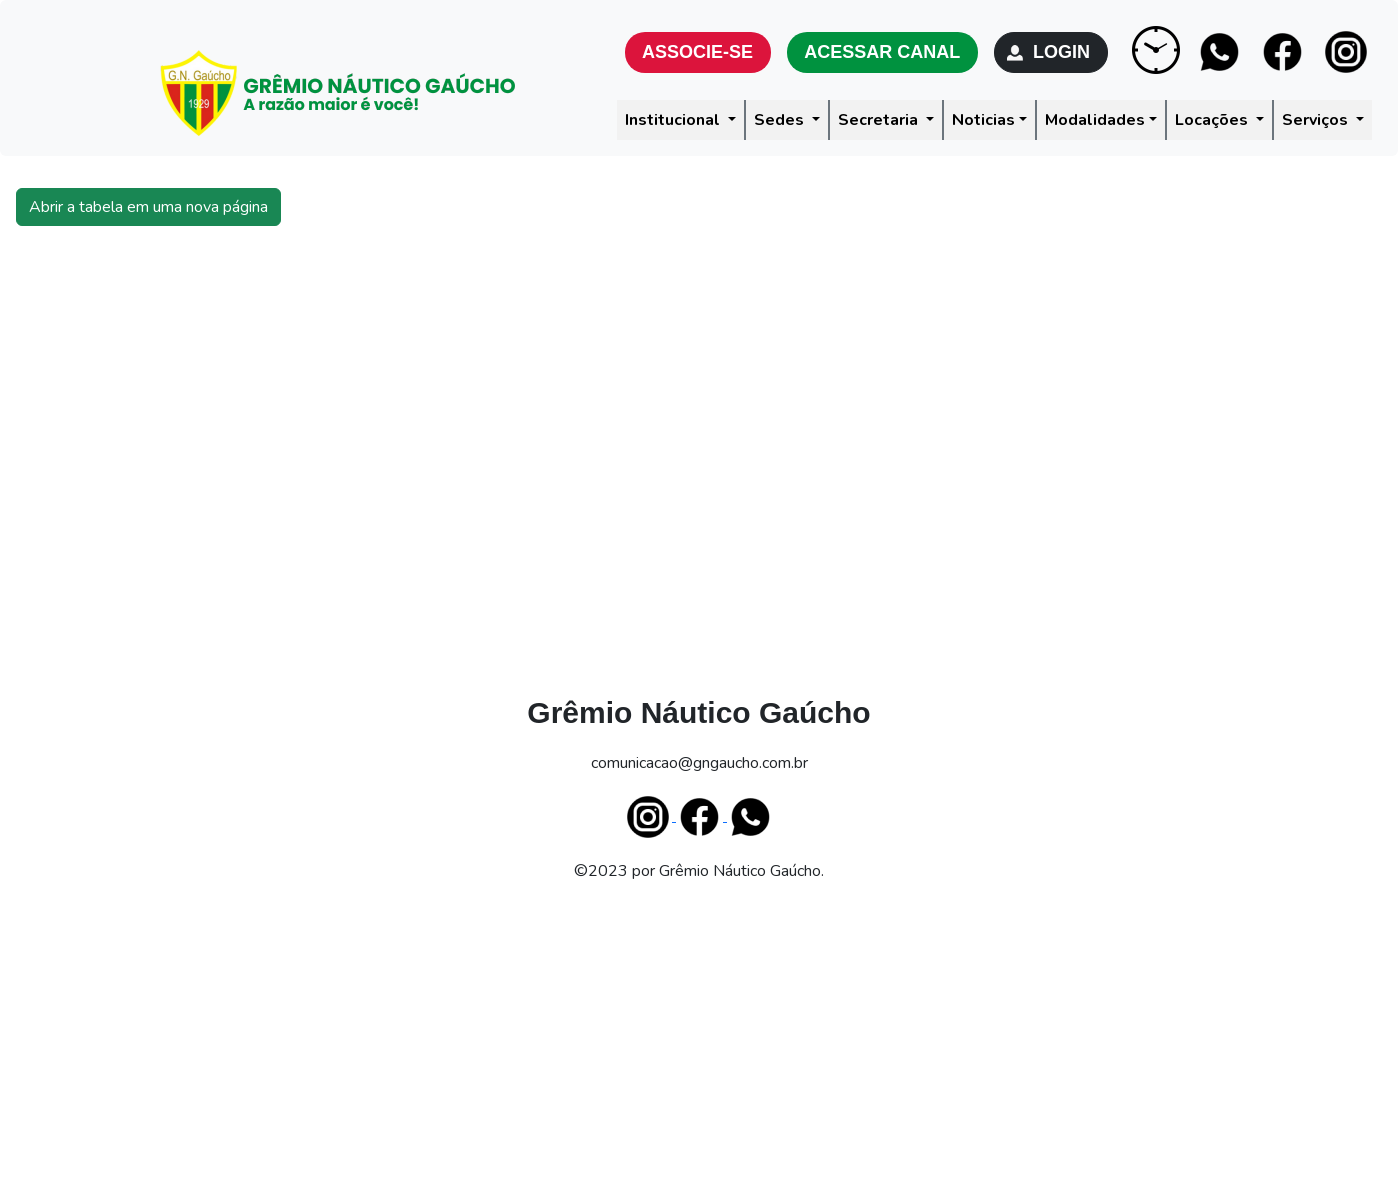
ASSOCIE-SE (698, 52)
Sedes (781, 120)
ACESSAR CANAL (882, 52)
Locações (1213, 120)
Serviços (1317, 120)
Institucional (674, 120)
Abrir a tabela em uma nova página (148, 207)
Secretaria (880, 120)
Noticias (983, 120)
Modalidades (1095, 120)
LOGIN (1051, 52)
